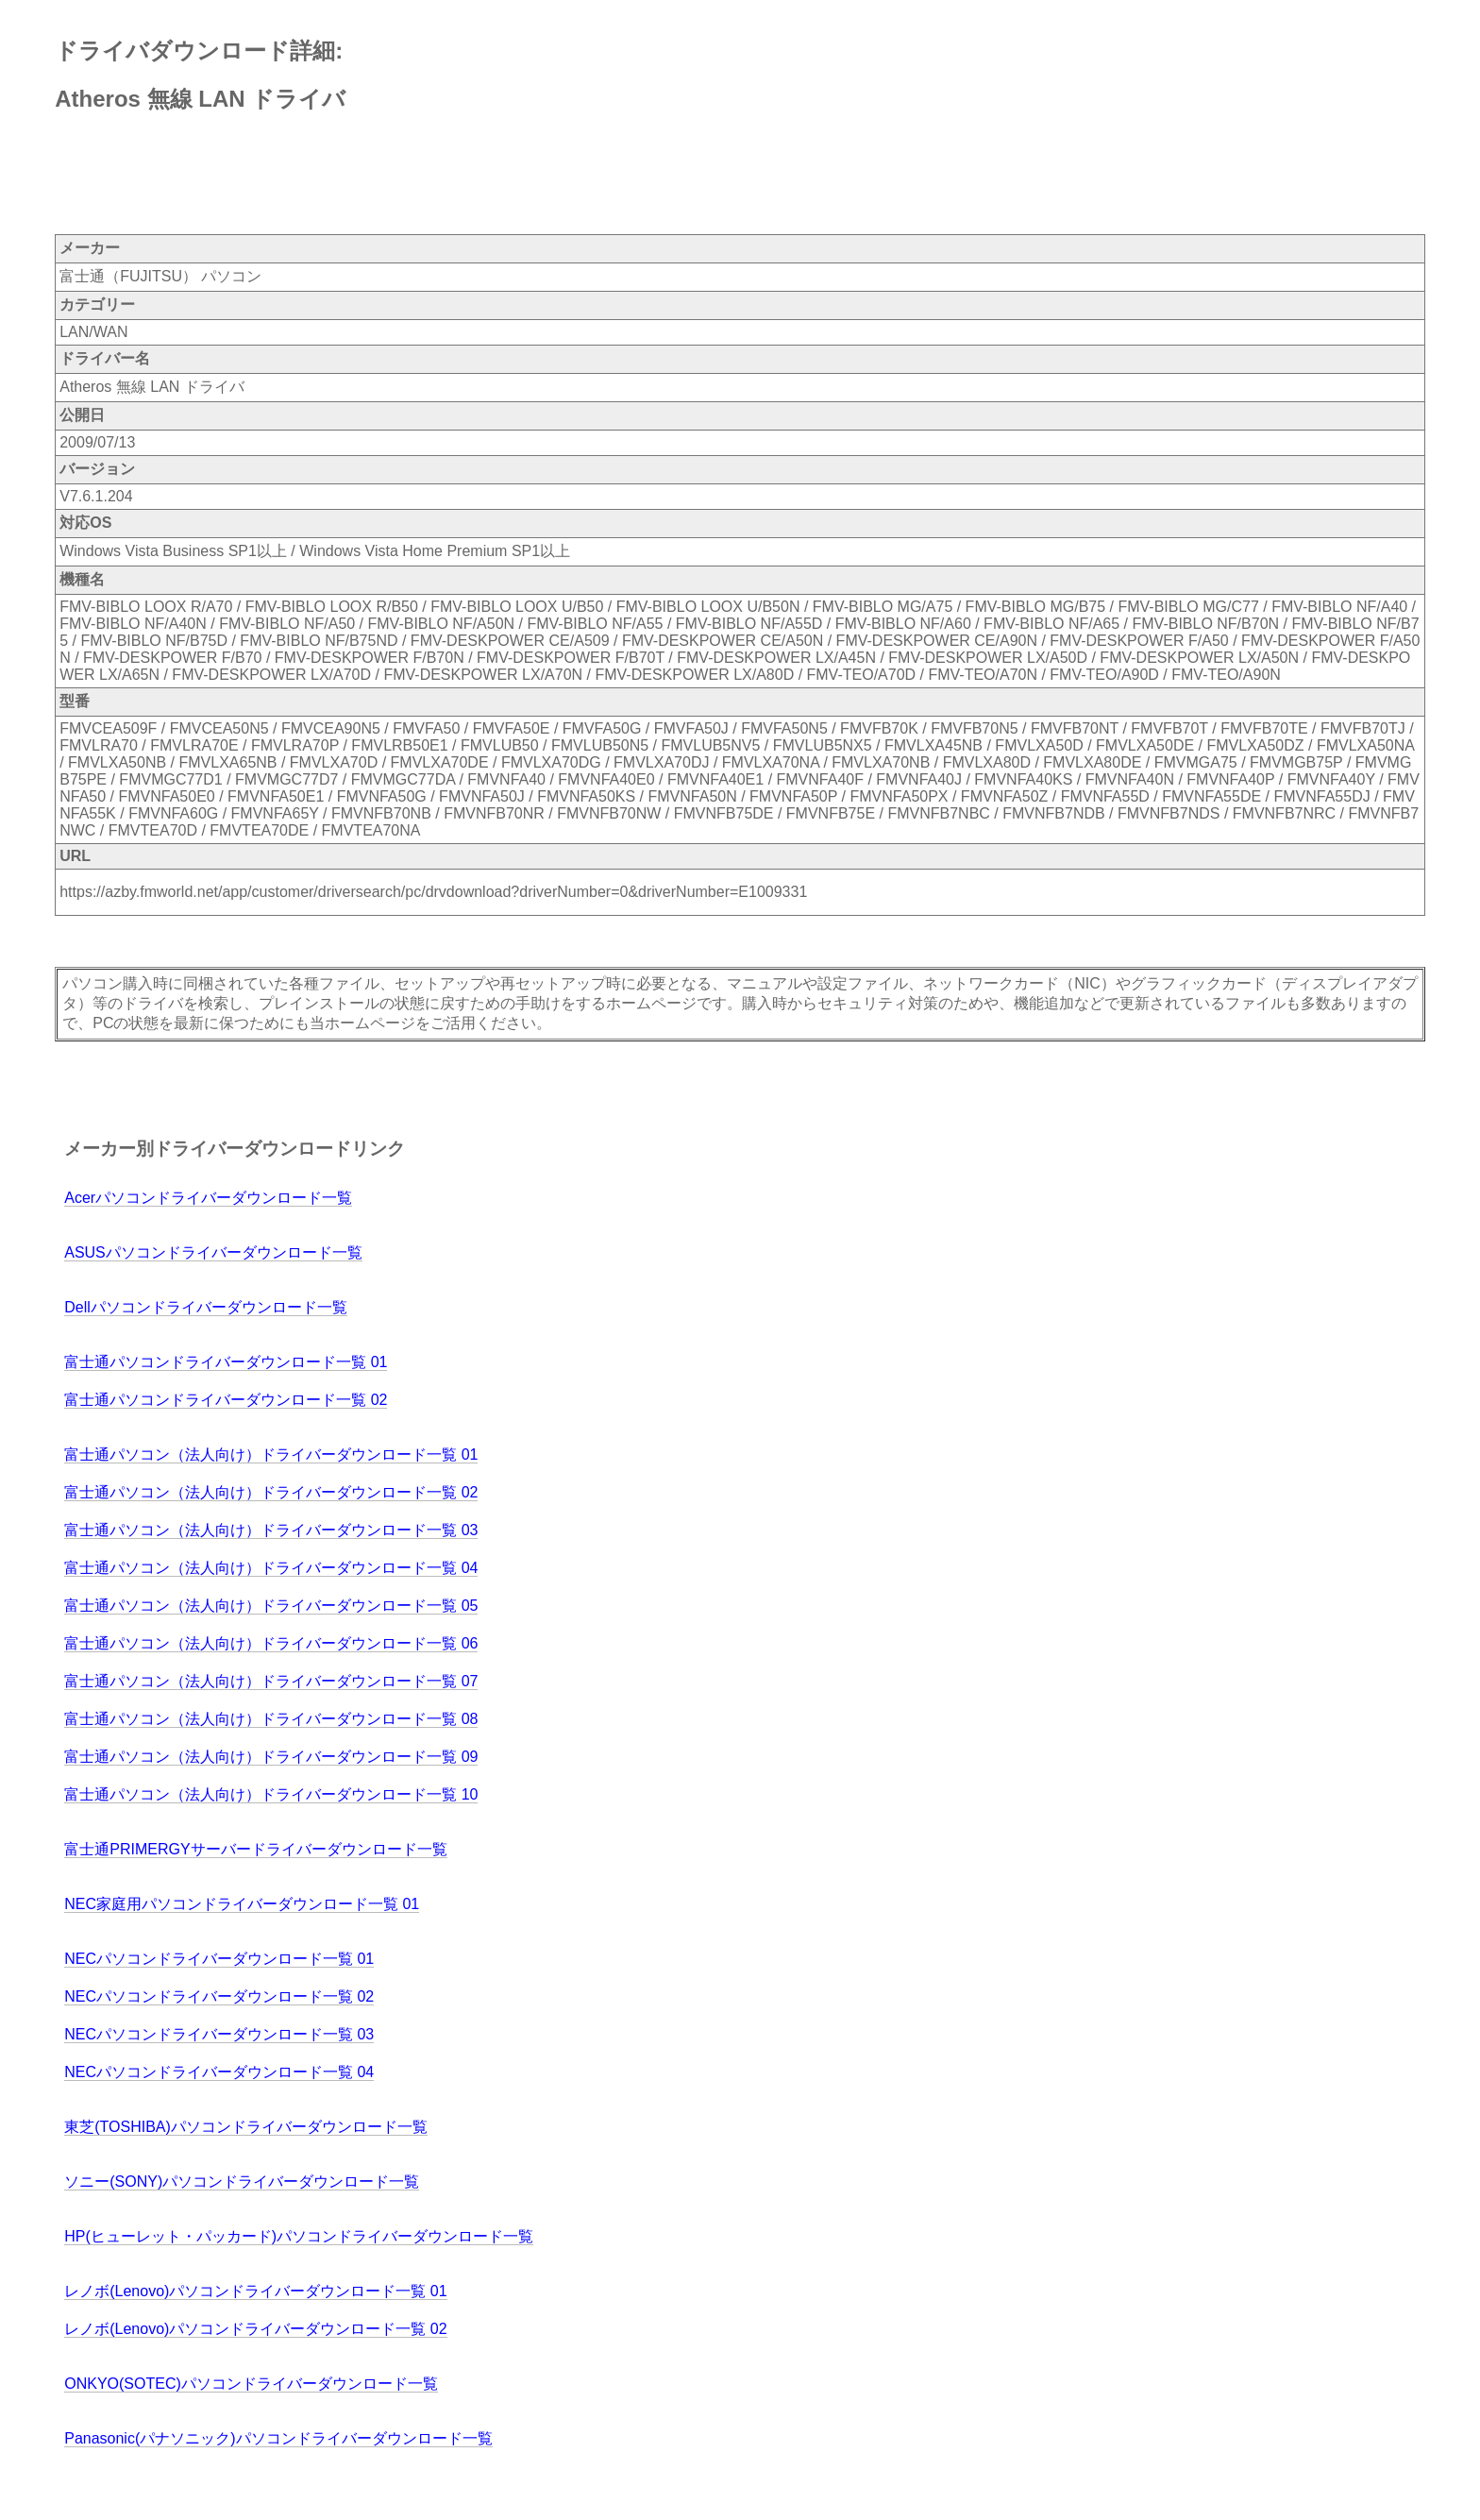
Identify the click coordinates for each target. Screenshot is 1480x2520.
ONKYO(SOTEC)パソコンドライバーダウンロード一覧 (251, 2384)
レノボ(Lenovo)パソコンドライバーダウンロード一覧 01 (255, 2291)
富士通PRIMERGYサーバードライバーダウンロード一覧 (255, 1849)
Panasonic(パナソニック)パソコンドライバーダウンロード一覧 (278, 2438)
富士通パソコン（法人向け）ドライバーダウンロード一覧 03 (271, 1530)
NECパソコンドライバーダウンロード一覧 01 (219, 1959)
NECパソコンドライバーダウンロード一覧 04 (219, 2072)
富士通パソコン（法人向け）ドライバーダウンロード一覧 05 (271, 1606)
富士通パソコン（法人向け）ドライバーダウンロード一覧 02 (271, 1492)
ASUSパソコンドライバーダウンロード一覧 (213, 1252)
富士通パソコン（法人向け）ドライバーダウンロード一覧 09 (271, 1757)
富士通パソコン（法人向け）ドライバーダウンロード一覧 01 (271, 1454)
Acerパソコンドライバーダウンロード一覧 (208, 1198)
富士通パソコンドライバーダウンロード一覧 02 (225, 1400)
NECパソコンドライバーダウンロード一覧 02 (219, 1996)
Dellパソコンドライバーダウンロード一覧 (205, 1307)
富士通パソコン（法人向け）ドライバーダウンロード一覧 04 (271, 1568)
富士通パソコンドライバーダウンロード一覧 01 (225, 1362)
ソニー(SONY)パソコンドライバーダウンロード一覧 (241, 2181)
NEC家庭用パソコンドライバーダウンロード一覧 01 (241, 1904)
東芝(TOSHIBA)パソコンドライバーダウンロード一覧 (246, 2127)
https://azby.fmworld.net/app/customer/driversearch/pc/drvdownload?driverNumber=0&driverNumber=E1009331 (433, 892)
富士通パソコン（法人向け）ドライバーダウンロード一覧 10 (271, 1794)
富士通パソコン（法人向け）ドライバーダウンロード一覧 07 (271, 1681)
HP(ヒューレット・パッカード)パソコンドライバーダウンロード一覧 (298, 2236)
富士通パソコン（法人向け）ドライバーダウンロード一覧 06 (271, 1643)
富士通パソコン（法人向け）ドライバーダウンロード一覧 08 (271, 1719)
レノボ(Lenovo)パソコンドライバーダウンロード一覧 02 (255, 2329)
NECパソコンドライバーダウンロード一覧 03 (219, 2034)
